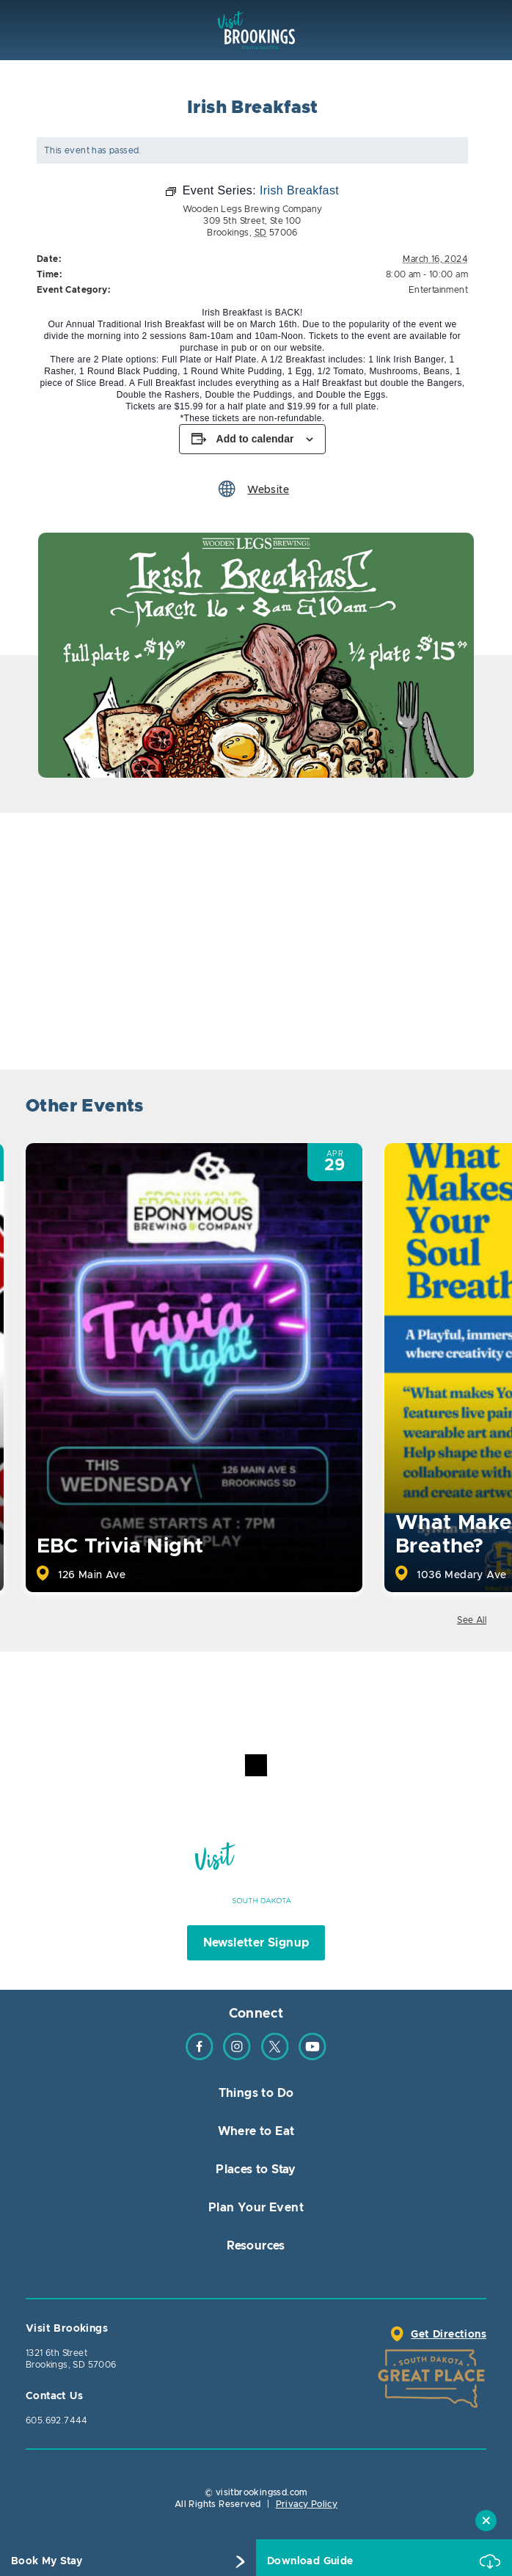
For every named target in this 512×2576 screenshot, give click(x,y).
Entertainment (438, 289)
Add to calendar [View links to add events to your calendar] (255, 439)
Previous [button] (433, 1108)
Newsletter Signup (256, 1943)
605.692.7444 (57, 2420)
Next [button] (473, 1108)
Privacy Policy (307, 2504)
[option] (256, 655)
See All (471, 1620)
